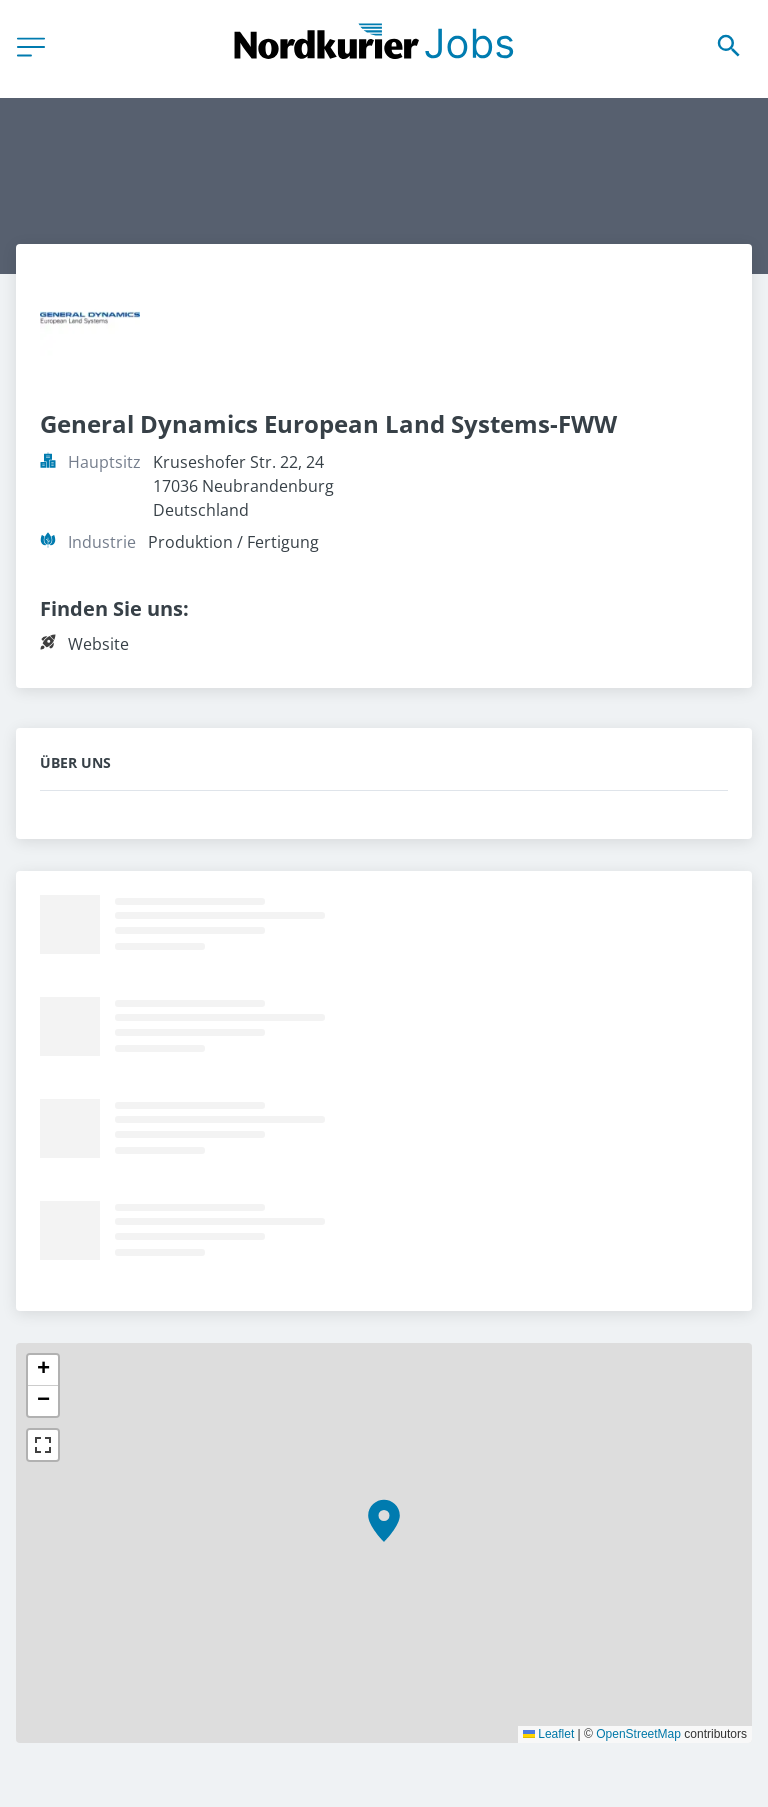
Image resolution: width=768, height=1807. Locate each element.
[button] (384, 1521)
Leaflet (548, 1734)
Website (98, 644)
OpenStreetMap (638, 1734)
